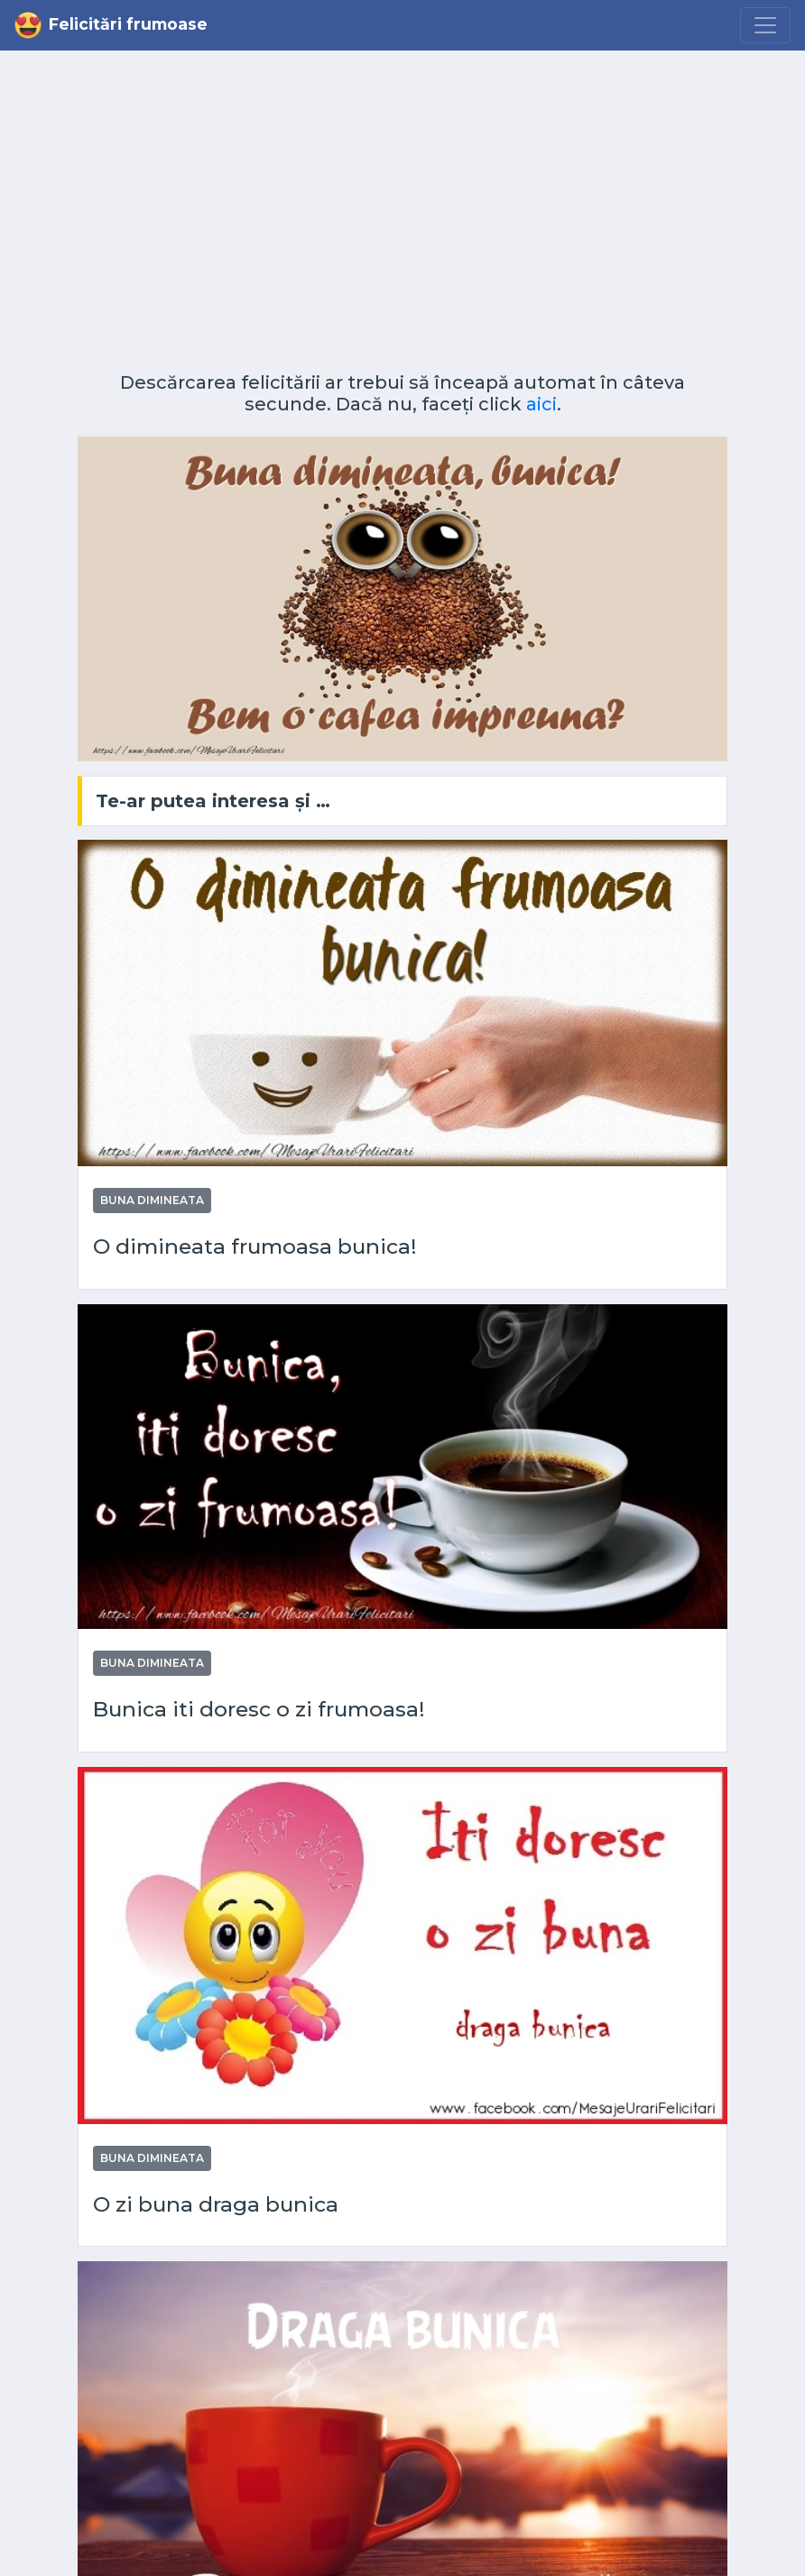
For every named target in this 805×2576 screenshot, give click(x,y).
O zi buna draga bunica (215, 2205)
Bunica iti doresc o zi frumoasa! (259, 1709)
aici (541, 404)
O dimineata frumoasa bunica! (255, 1247)
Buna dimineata (152, 1200)
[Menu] (765, 25)
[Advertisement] (402, 218)
